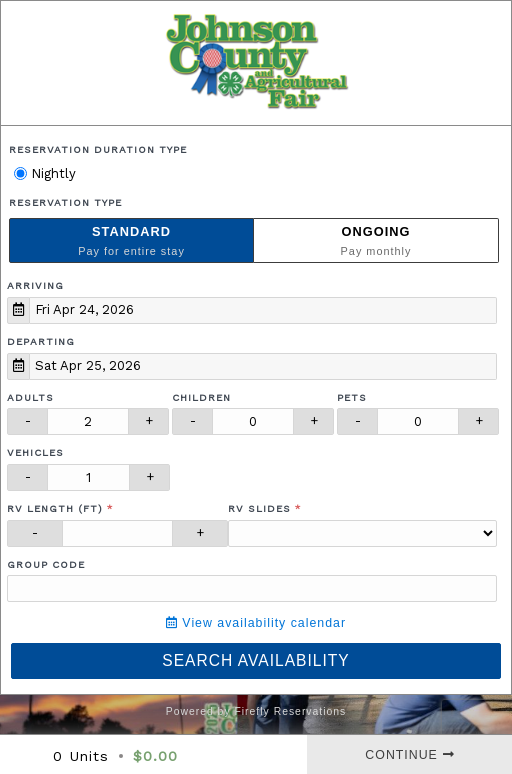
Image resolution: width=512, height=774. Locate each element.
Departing (41, 341)
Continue (409, 755)
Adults (30, 397)
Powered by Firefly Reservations (256, 711)
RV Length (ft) (55, 508)
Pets (352, 397)
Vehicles (35, 452)
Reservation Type (65, 202)
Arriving (35, 285)
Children (201, 397)
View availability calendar (256, 623)
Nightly (45, 173)
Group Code (46, 564)
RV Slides (259, 508)
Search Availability (255, 660)
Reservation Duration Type (98, 149)
